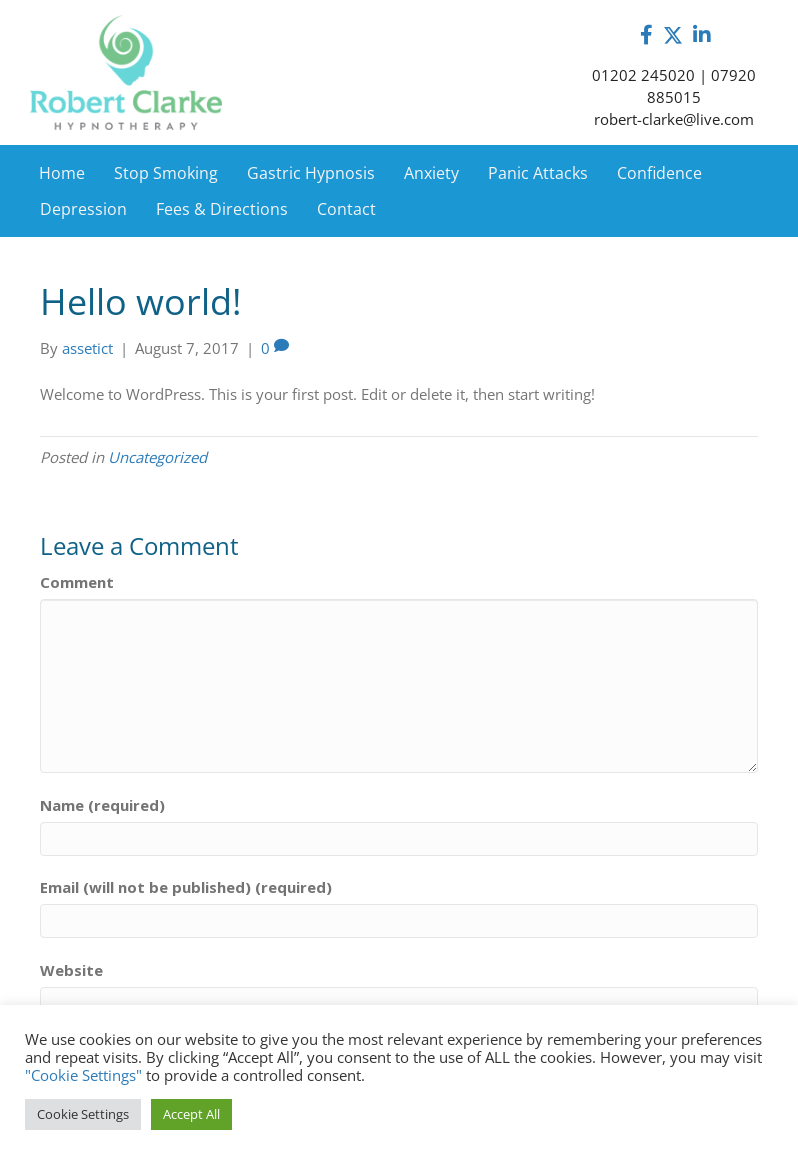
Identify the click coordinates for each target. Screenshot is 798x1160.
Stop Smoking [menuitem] (166, 173)
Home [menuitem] (62, 173)
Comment (77, 582)
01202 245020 (643, 75)
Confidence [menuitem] (659, 173)
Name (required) (102, 805)
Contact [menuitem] (346, 209)
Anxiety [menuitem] (431, 173)
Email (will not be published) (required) (186, 887)
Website (71, 970)
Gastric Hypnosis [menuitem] (311, 173)
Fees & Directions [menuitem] (222, 209)
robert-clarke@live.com (674, 119)
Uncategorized (157, 457)
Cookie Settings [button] (83, 1114)
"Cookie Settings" (83, 1075)
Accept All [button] (191, 1114)
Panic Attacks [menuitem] (538, 173)
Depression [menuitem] (83, 209)
